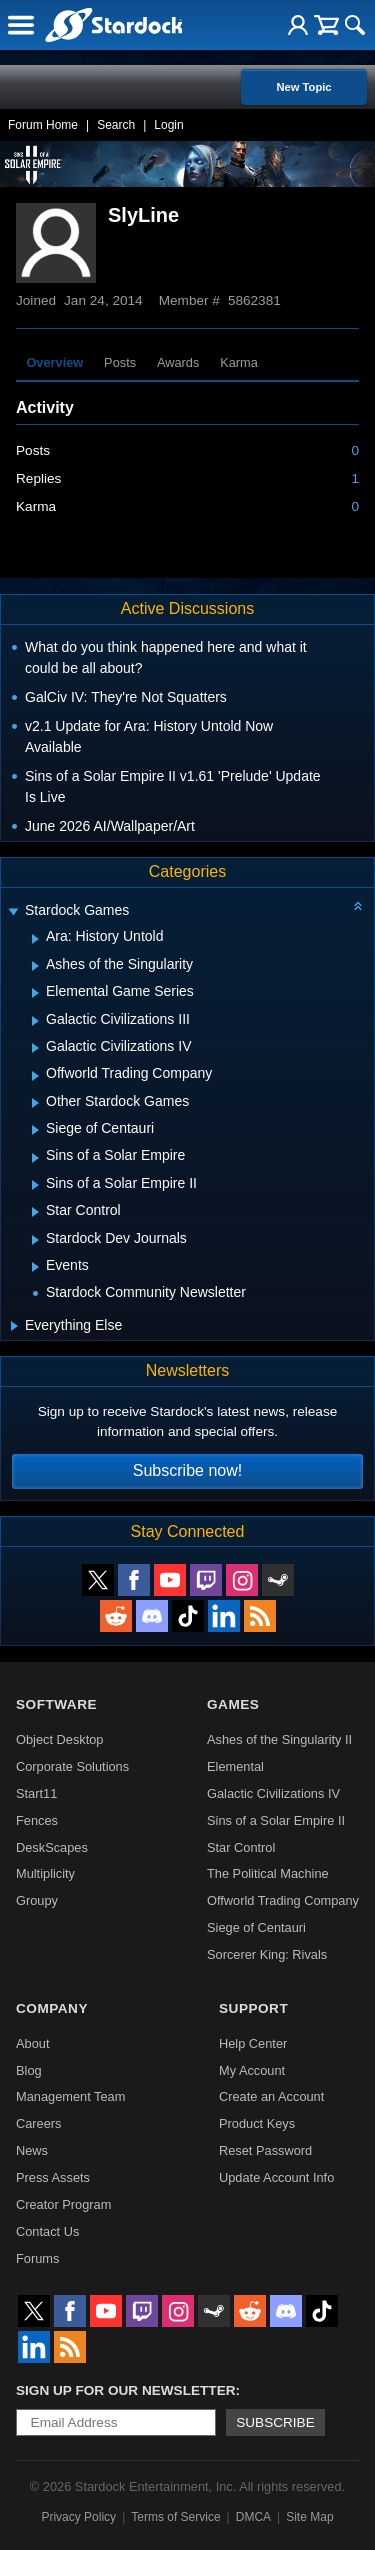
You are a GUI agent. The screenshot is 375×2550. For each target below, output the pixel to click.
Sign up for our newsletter (126, 2390)
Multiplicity (45, 1873)
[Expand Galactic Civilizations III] (35, 1021)
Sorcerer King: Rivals (267, 1954)
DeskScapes (52, 1847)
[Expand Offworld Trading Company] (35, 1076)
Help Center (253, 2043)
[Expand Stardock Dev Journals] (35, 1240)
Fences (37, 1820)
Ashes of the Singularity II (279, 1739)
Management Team (70, 2096)
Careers (39, 2123)
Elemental (235, 1766)
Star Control (241, 1847)
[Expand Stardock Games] (13, 912)
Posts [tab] (120, 362)
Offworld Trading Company (283, 1900)
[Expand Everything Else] (14, 1326)
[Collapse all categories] (358, 906)
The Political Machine (268, 1873)
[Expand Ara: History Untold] (35, 939)
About (32, 2043)
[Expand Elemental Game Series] (35, 993)
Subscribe (275, 2422)
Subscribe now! (187, 1470)
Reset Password (265, 2150)
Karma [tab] (239, 362)
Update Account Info (276, 2177)
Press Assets (53, 2177)
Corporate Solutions (72, 1766)
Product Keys (257, 2123)
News (32, 2150)
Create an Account (271, 2096)
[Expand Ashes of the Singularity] (35, 966)
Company (52, 2008)
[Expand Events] (35, 1267)
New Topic (303, 87)
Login (168, 125)
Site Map (309, 2517)
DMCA (253, 2517)
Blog (29, 2070)
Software (56, 1704)
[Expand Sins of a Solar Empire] (35, 1158)
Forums (37, 2258)
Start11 (36, 1793)
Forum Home (43, 125)
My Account (252, 2070)
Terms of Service (175, 2517)
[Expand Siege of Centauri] (35, 1130)
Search (116, 125)
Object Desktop (60, 1739)
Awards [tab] (178, 362)
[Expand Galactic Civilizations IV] (35, 1048)
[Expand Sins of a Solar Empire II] (35, 1185)
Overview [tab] (54, 362)
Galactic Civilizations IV (273, 1793)
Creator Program (63, 2204)
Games (233, 1704)
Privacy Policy (78, 2517)
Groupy (37, 1900)
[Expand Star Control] (35, 1212)
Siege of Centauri (256, 1927)
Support (253, 2008)
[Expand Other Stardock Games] (35, 1103)
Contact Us (47, 2231)
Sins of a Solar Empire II (276, 1820)
